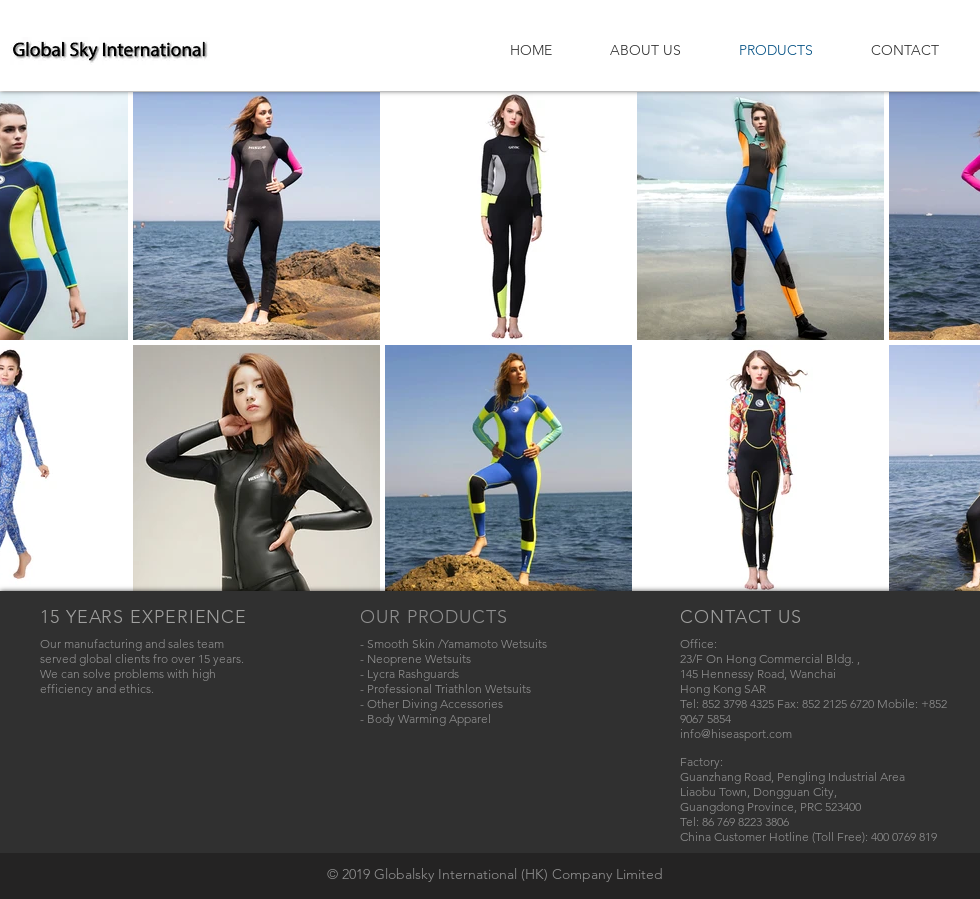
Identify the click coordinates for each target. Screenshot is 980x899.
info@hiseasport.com (736, 733)
